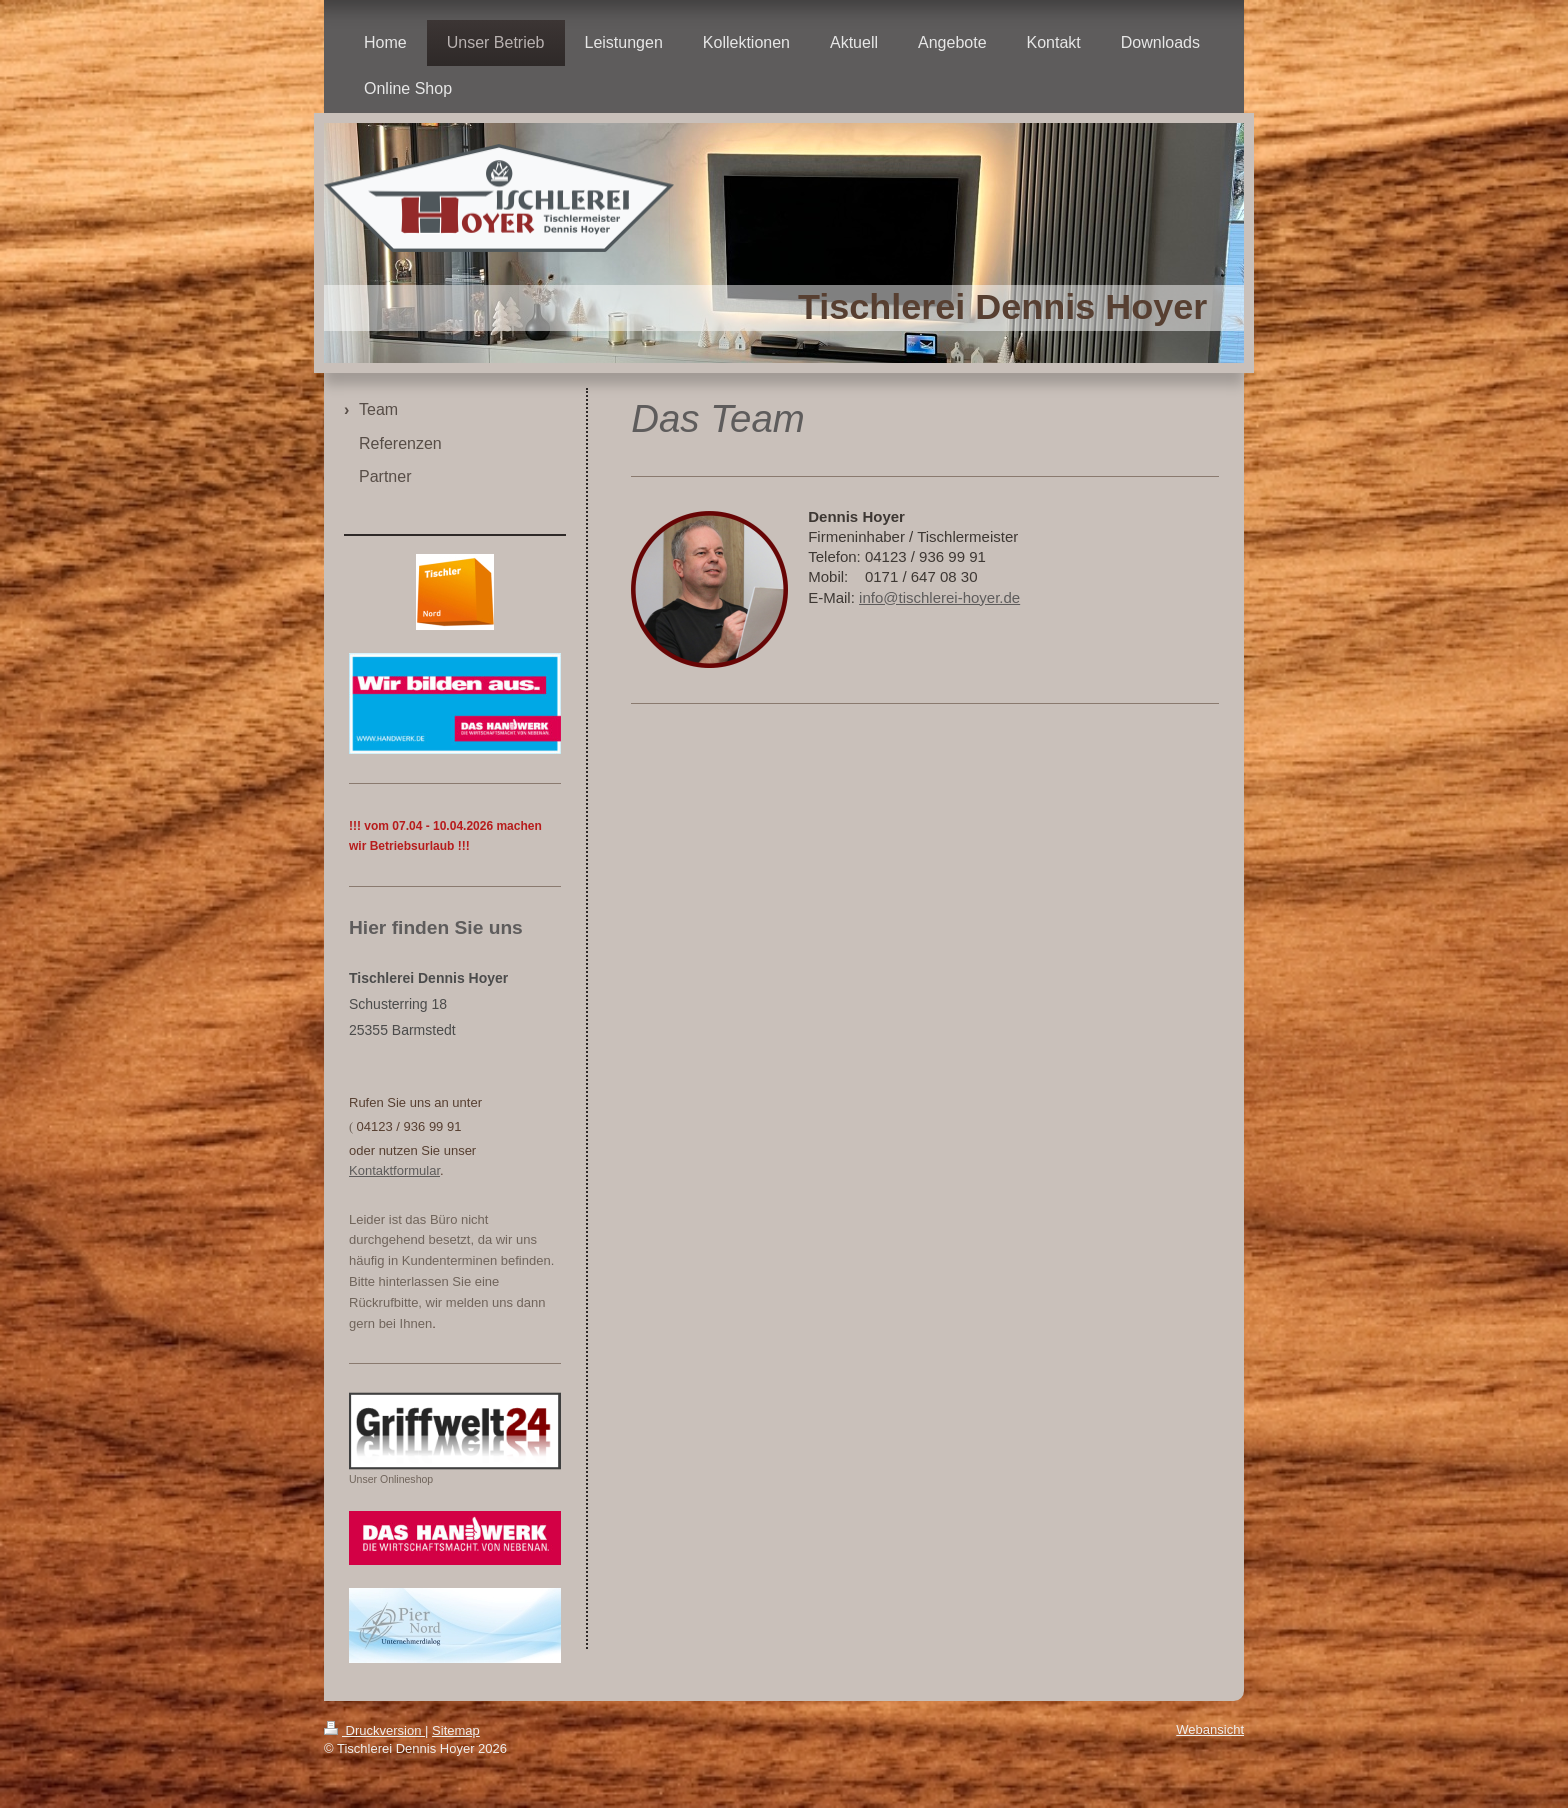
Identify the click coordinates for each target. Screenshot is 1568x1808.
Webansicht (1210, 1729)
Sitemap (456, 1730)
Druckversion (374, 1730)
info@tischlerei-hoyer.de (939, 597)
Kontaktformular (394, 1170)
